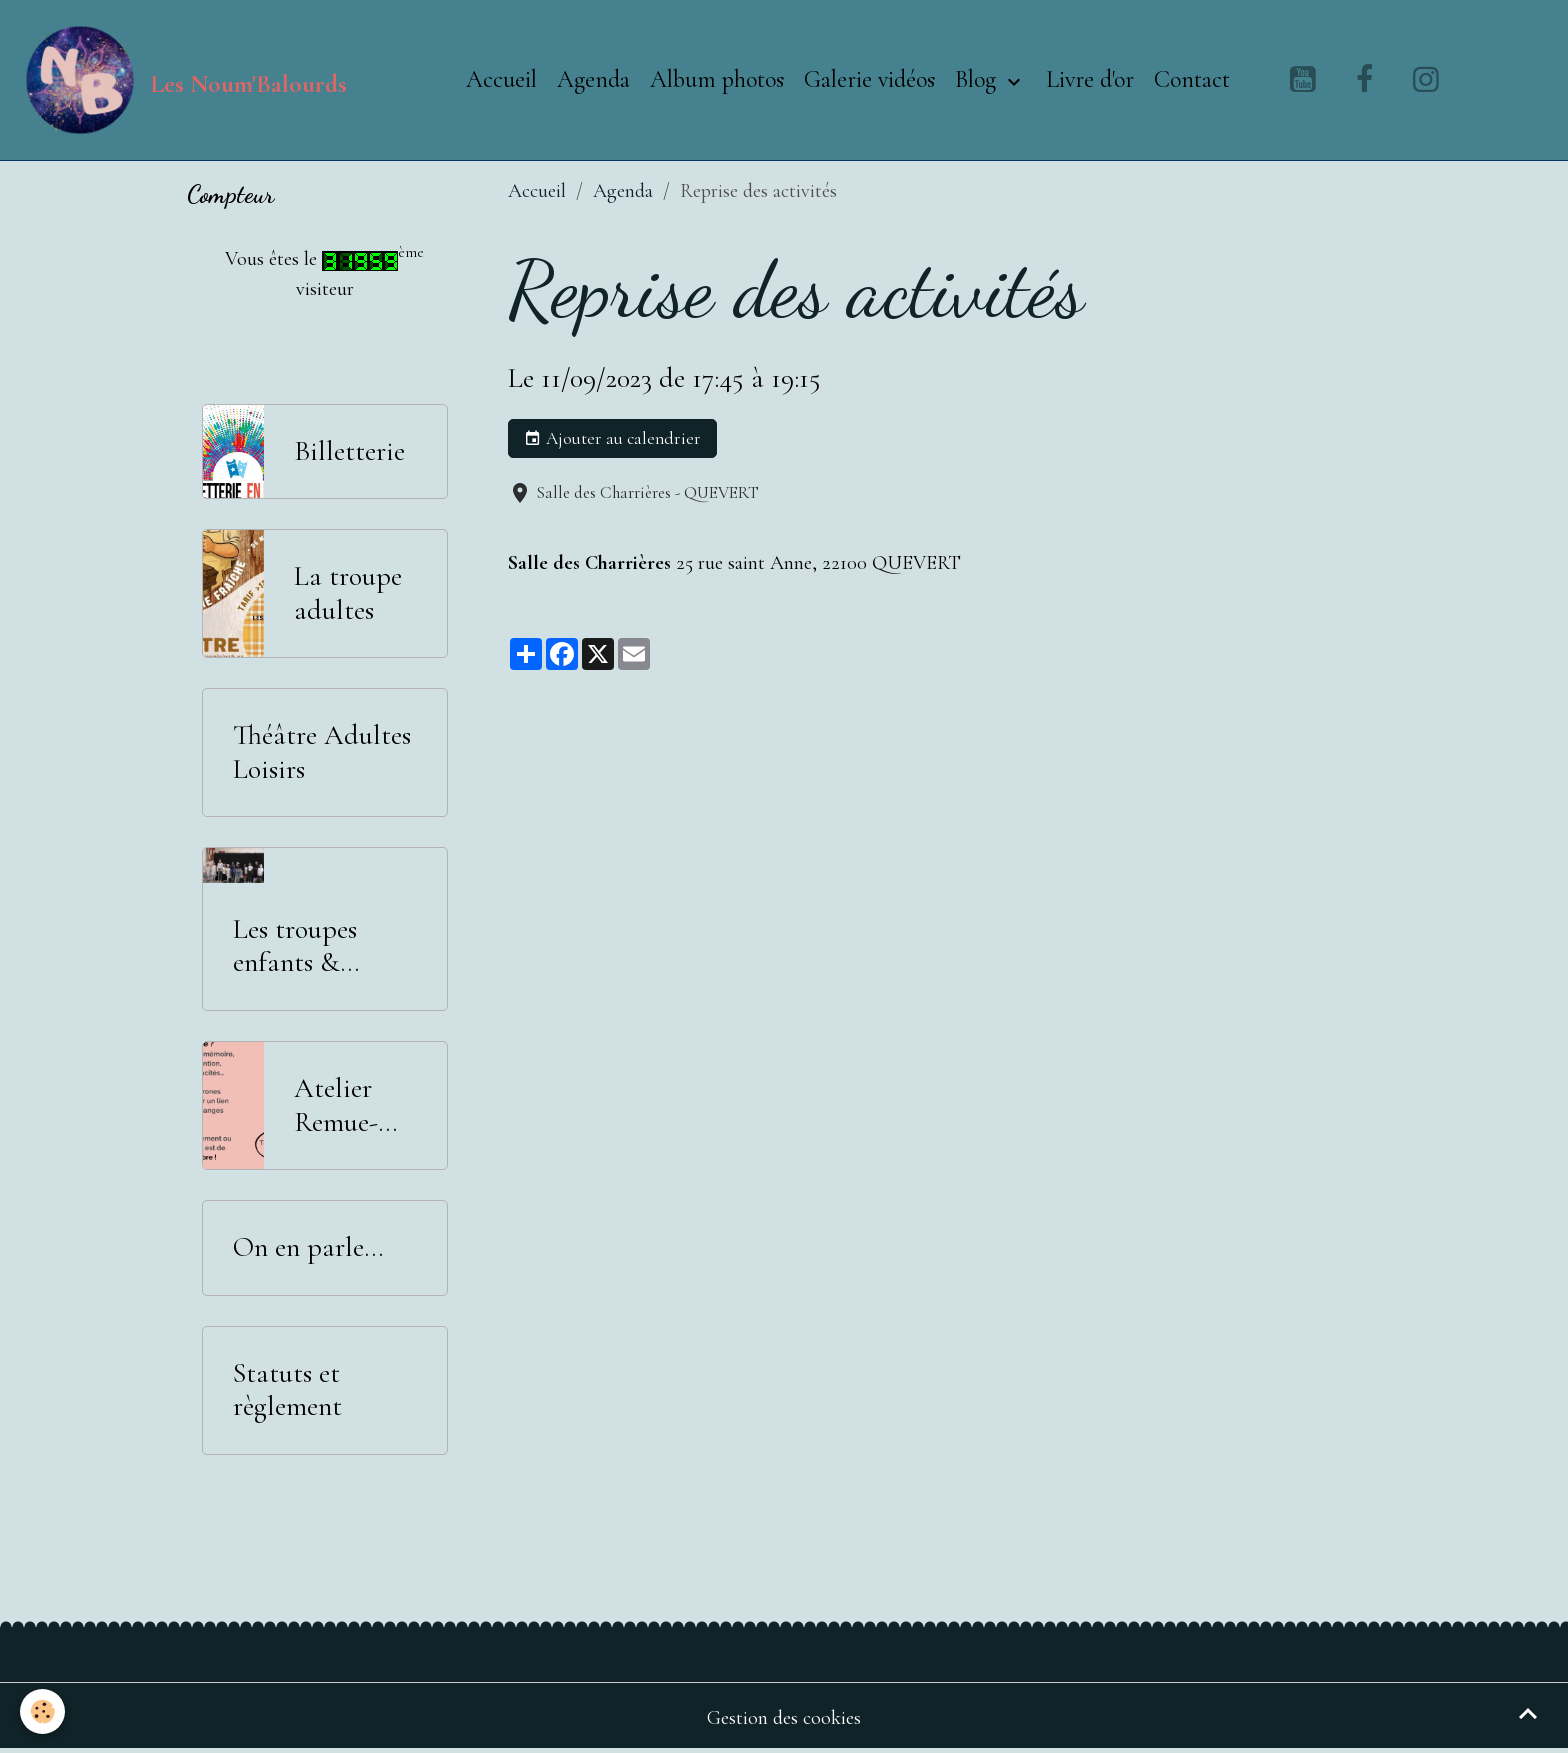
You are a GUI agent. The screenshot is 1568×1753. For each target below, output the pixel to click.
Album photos (717, 79)
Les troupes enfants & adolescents (295, 946)
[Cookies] (42, 1711)
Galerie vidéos (869, 79)
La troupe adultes (348, 593)
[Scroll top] (1528, 1713)
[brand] (183, 80)
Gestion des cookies (784, 1718)
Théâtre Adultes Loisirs (322, 752)
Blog (978, 79)
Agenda (593, 79)
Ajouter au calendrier (612, 439)
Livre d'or (1090, 79)
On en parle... (308, 1247)
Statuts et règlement (287, 1390)
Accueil (501, 79)
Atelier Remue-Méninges (345, 1105)
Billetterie (349, 451)
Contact (1192, 79)
